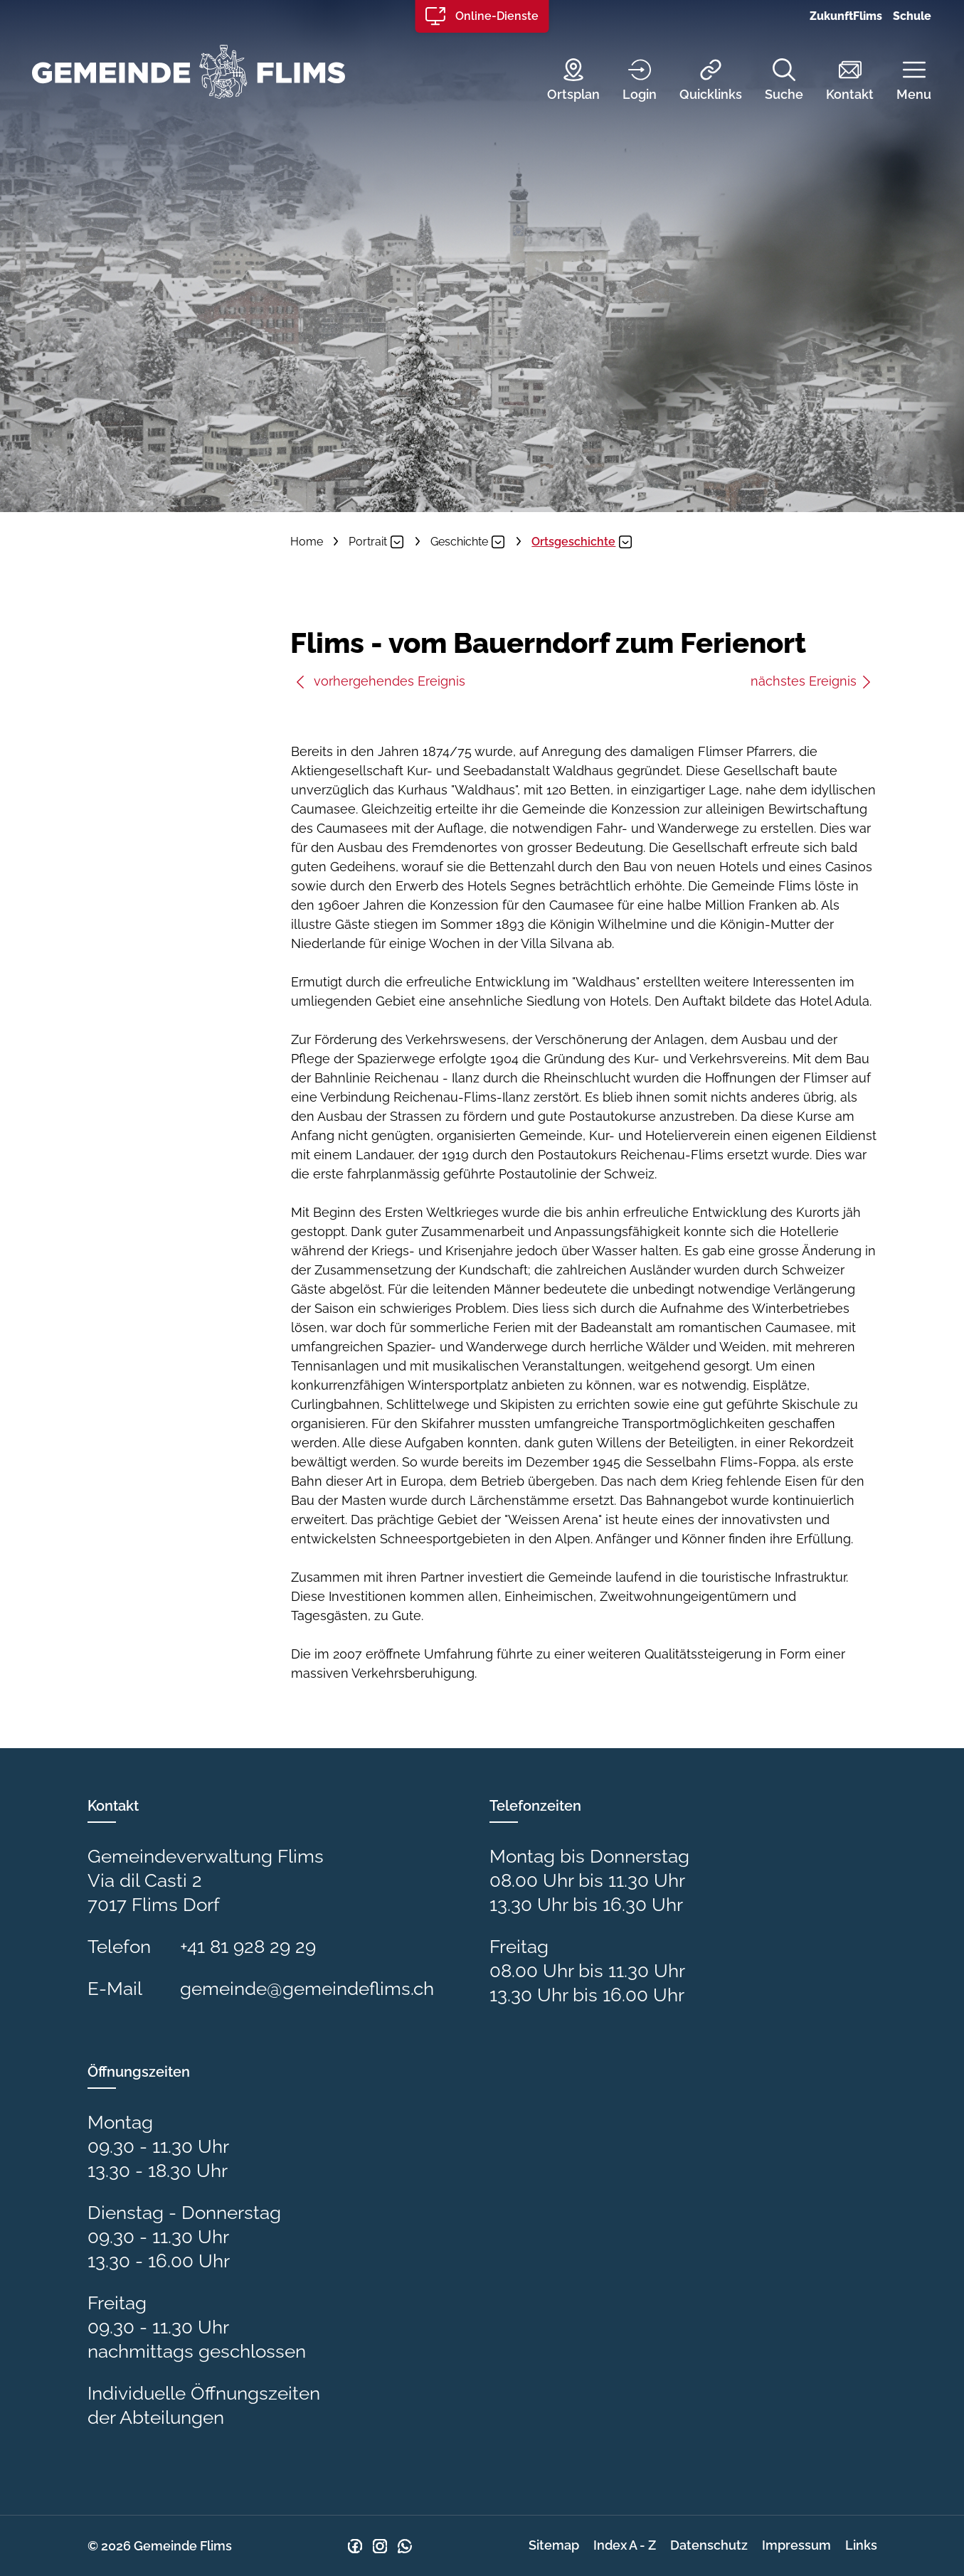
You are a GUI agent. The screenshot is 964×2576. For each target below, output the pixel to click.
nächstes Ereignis (812, 681)
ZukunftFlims (846, 16)
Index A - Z (624, 2545)
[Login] (628, 81)
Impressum (796, 2545)
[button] (903, 81)
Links (861, 2545)
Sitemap (554, 2545)
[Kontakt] (839, 81)
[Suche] (773, 81)
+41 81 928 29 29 (248, 1946)
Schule (912, 16)
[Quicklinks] (700, 81)
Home (306, 541)
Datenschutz (709, 2545)
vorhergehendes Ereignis (379, 681)
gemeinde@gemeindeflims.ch (307, 1988)
